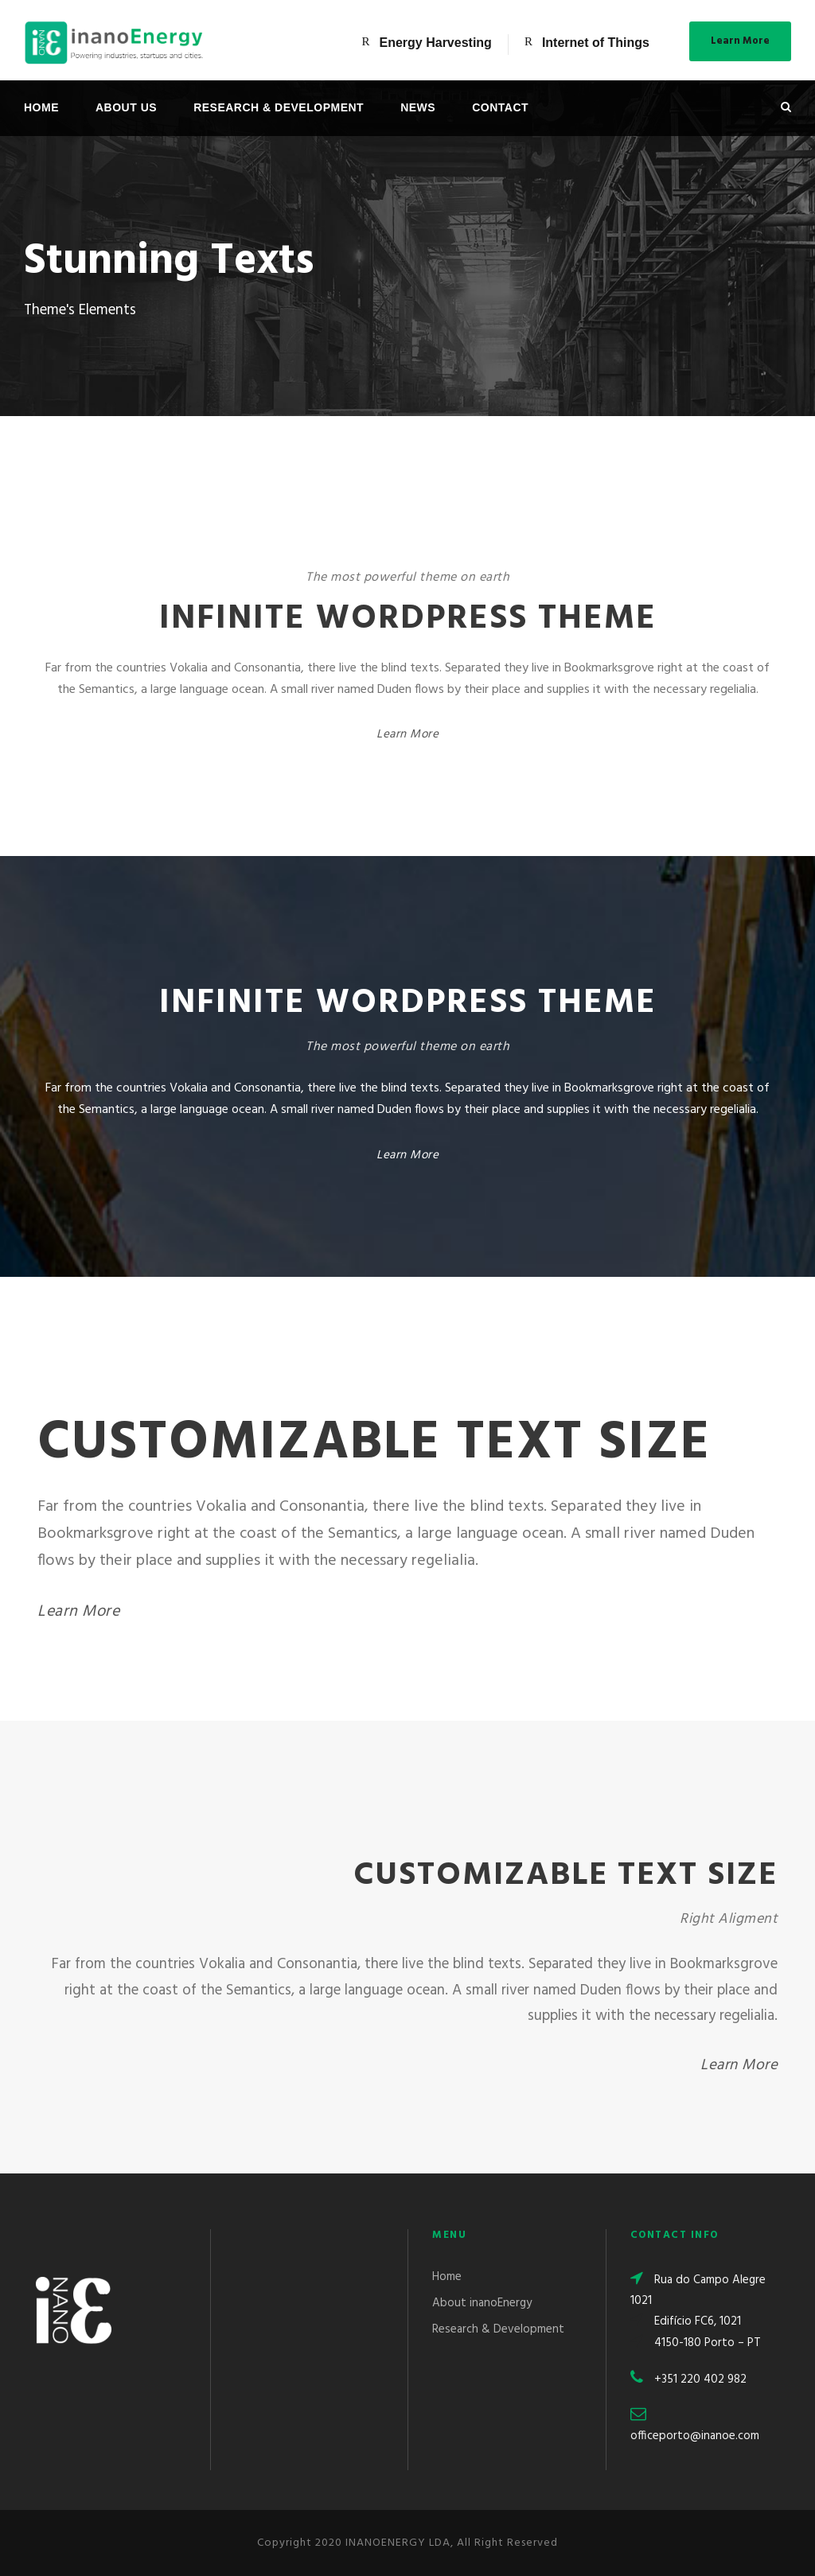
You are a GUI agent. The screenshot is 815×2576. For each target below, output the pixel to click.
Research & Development (278, 107)
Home (41, 107)
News (417, 107)
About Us (126, 107)
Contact (500, 107)
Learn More (740, 41)
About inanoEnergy (482, 2303)
